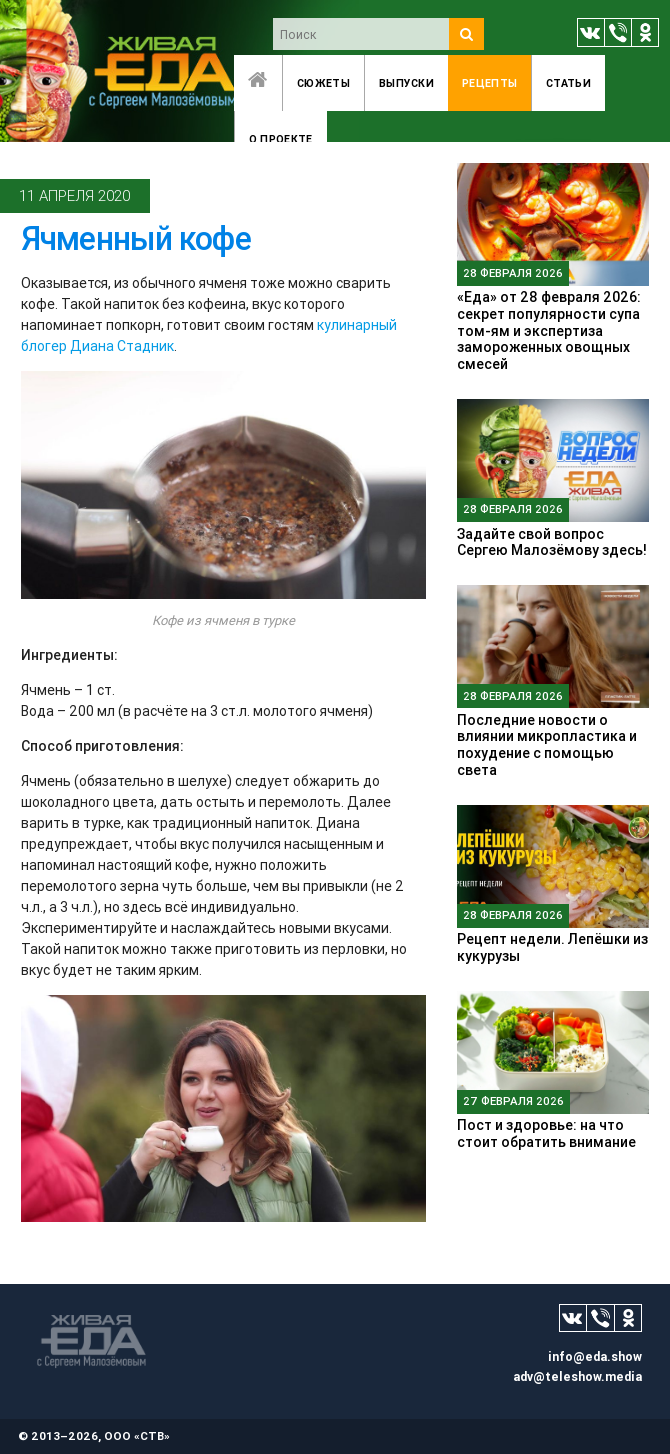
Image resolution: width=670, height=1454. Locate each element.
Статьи (568, 83)
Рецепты (489, 83)
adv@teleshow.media (577, 1376)
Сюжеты (323, 83)
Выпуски (406, 83)
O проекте (281, 139)
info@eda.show (595, 1356)
